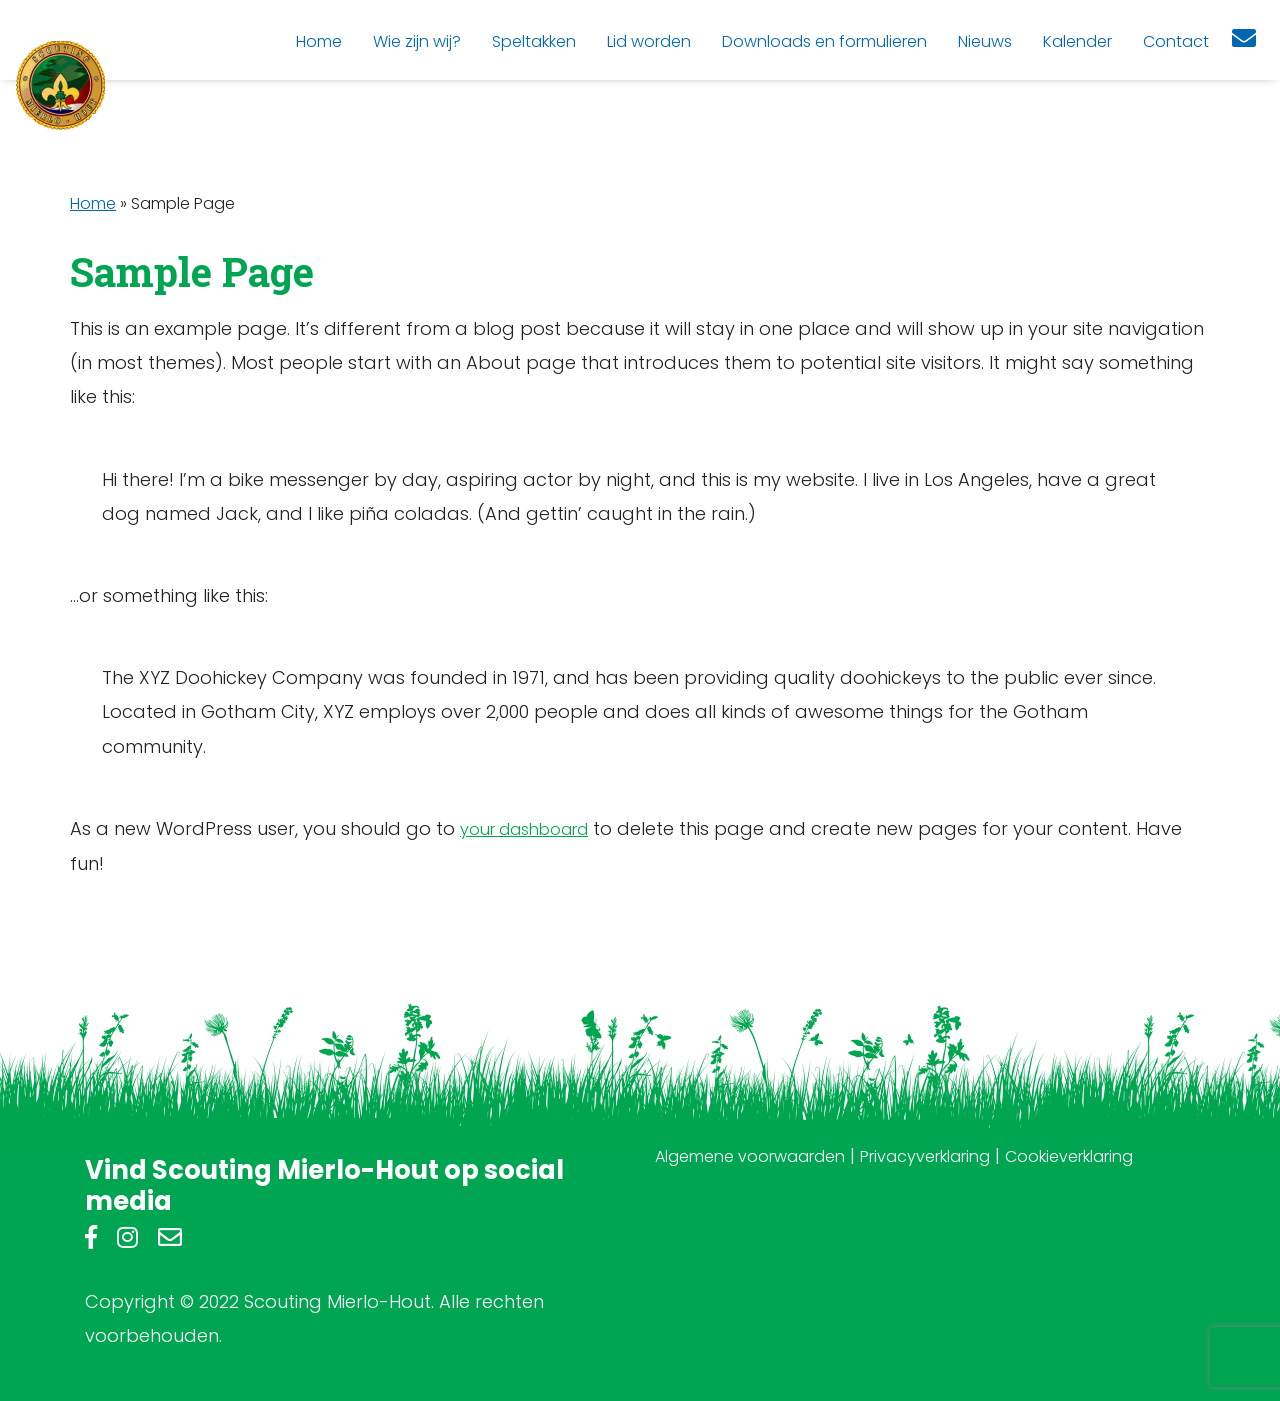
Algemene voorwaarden (750, 1156)
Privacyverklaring (925, 1156)
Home (93, 203)
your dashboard (524, 829)
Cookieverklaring (1069, 1156)
